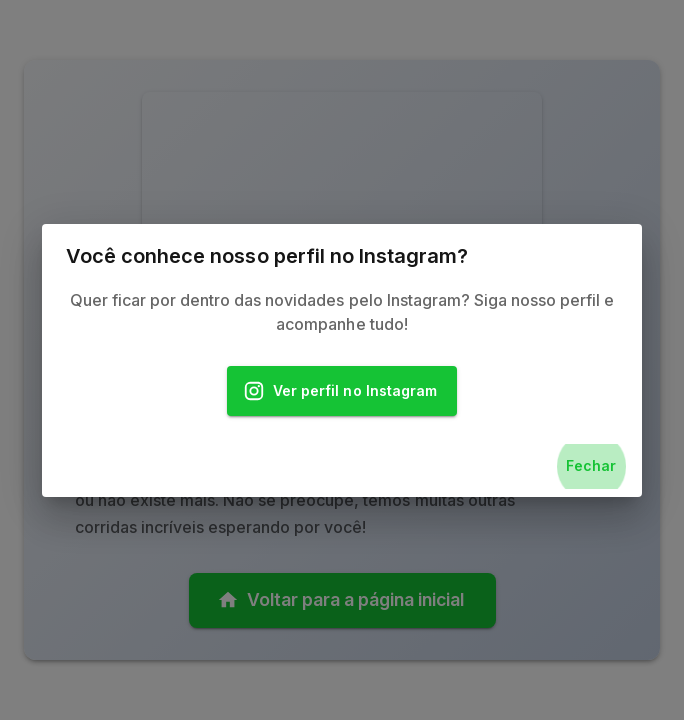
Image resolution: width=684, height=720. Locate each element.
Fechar (591, 466)
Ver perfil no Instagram (342, 391)
